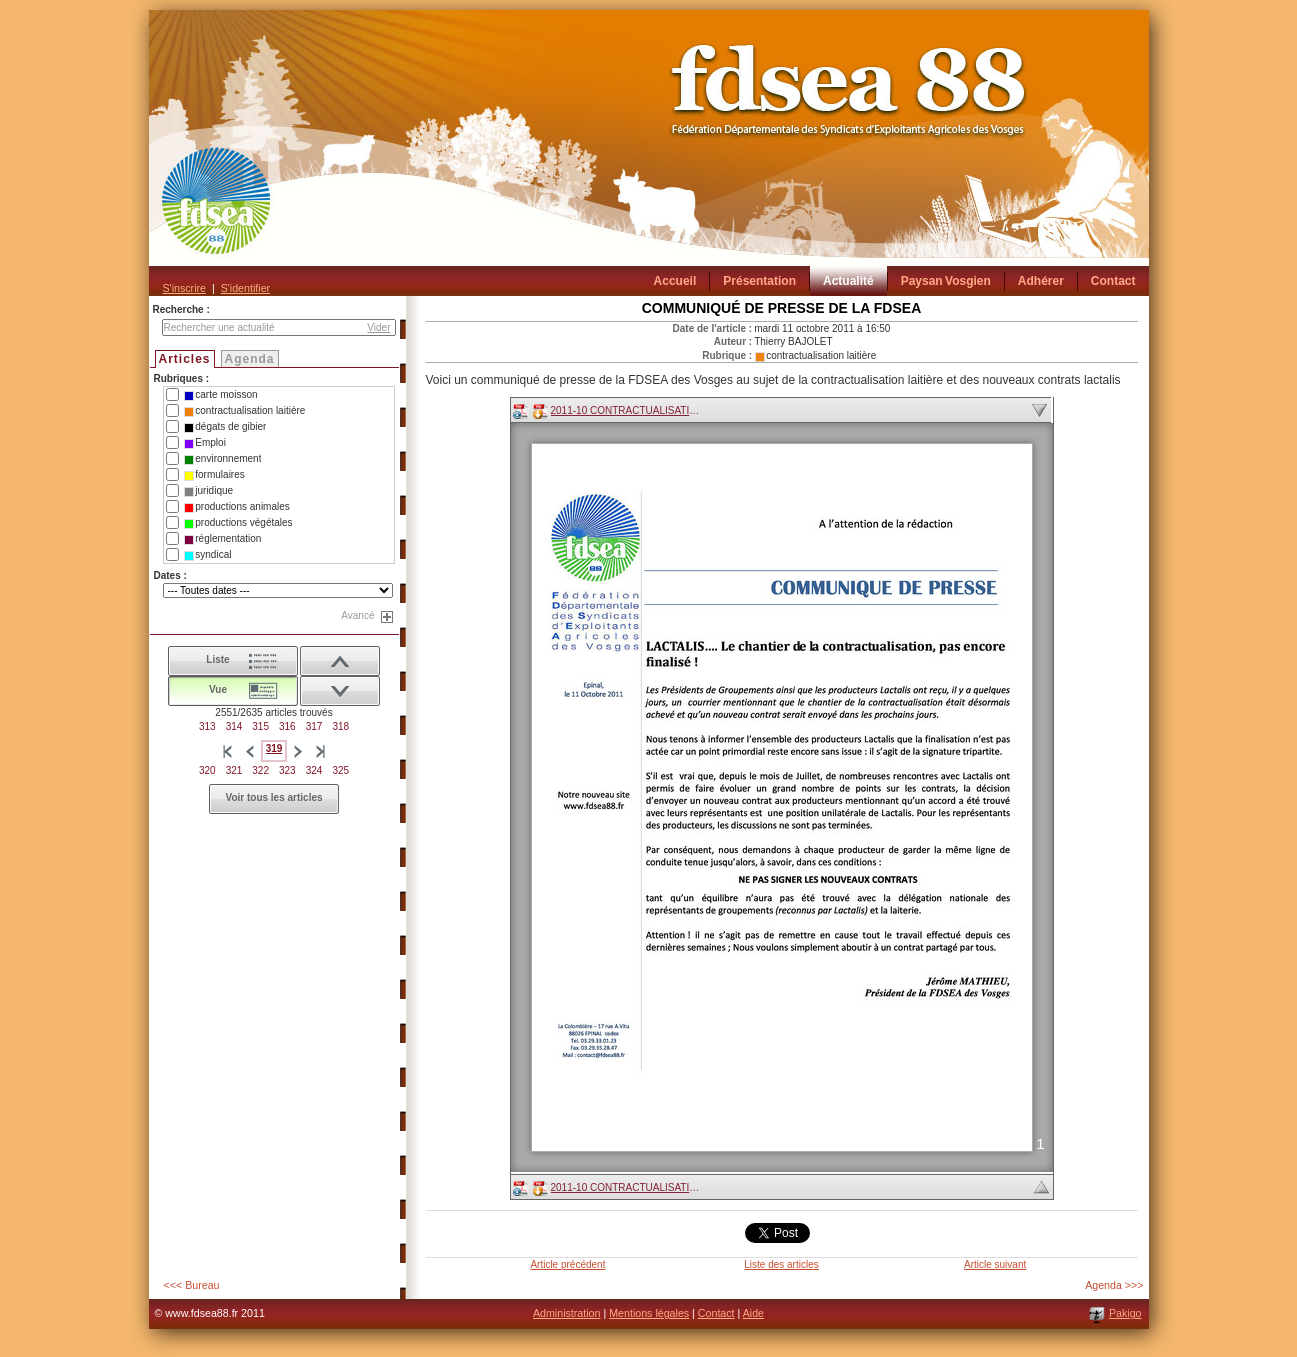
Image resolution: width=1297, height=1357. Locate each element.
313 (207, 726)
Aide (753, 1313)
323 (287, 770)
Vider (378, 327)
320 (207, 770)
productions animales (237, 507)
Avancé (357, 615)
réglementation (222, 539)
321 (234, 770)
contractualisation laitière (244, 411)
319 (274, 748)
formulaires (214, 475)
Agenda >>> (1114, 1285)
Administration (567, 1313)
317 (314, 726)
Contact (716, 1313)
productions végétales (238, 523)
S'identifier (245, 288)
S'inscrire (184, 288)
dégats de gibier (225, 427)
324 (314, 770)
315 (260, 726)
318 (340, 726)
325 (340, 770)
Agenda (250, 359)
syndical (207, 555)
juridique (208, 491)
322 (260, 770)
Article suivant (995, 1264)
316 (287, 726)
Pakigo (1125, 1313)
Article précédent (567, 1264)
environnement (222, 459)
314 (234, 726)
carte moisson (220, 395)
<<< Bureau (192, 1285)
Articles (185, 359)
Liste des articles (781, 1264)
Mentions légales (649, 1313)
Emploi (205, 443)
